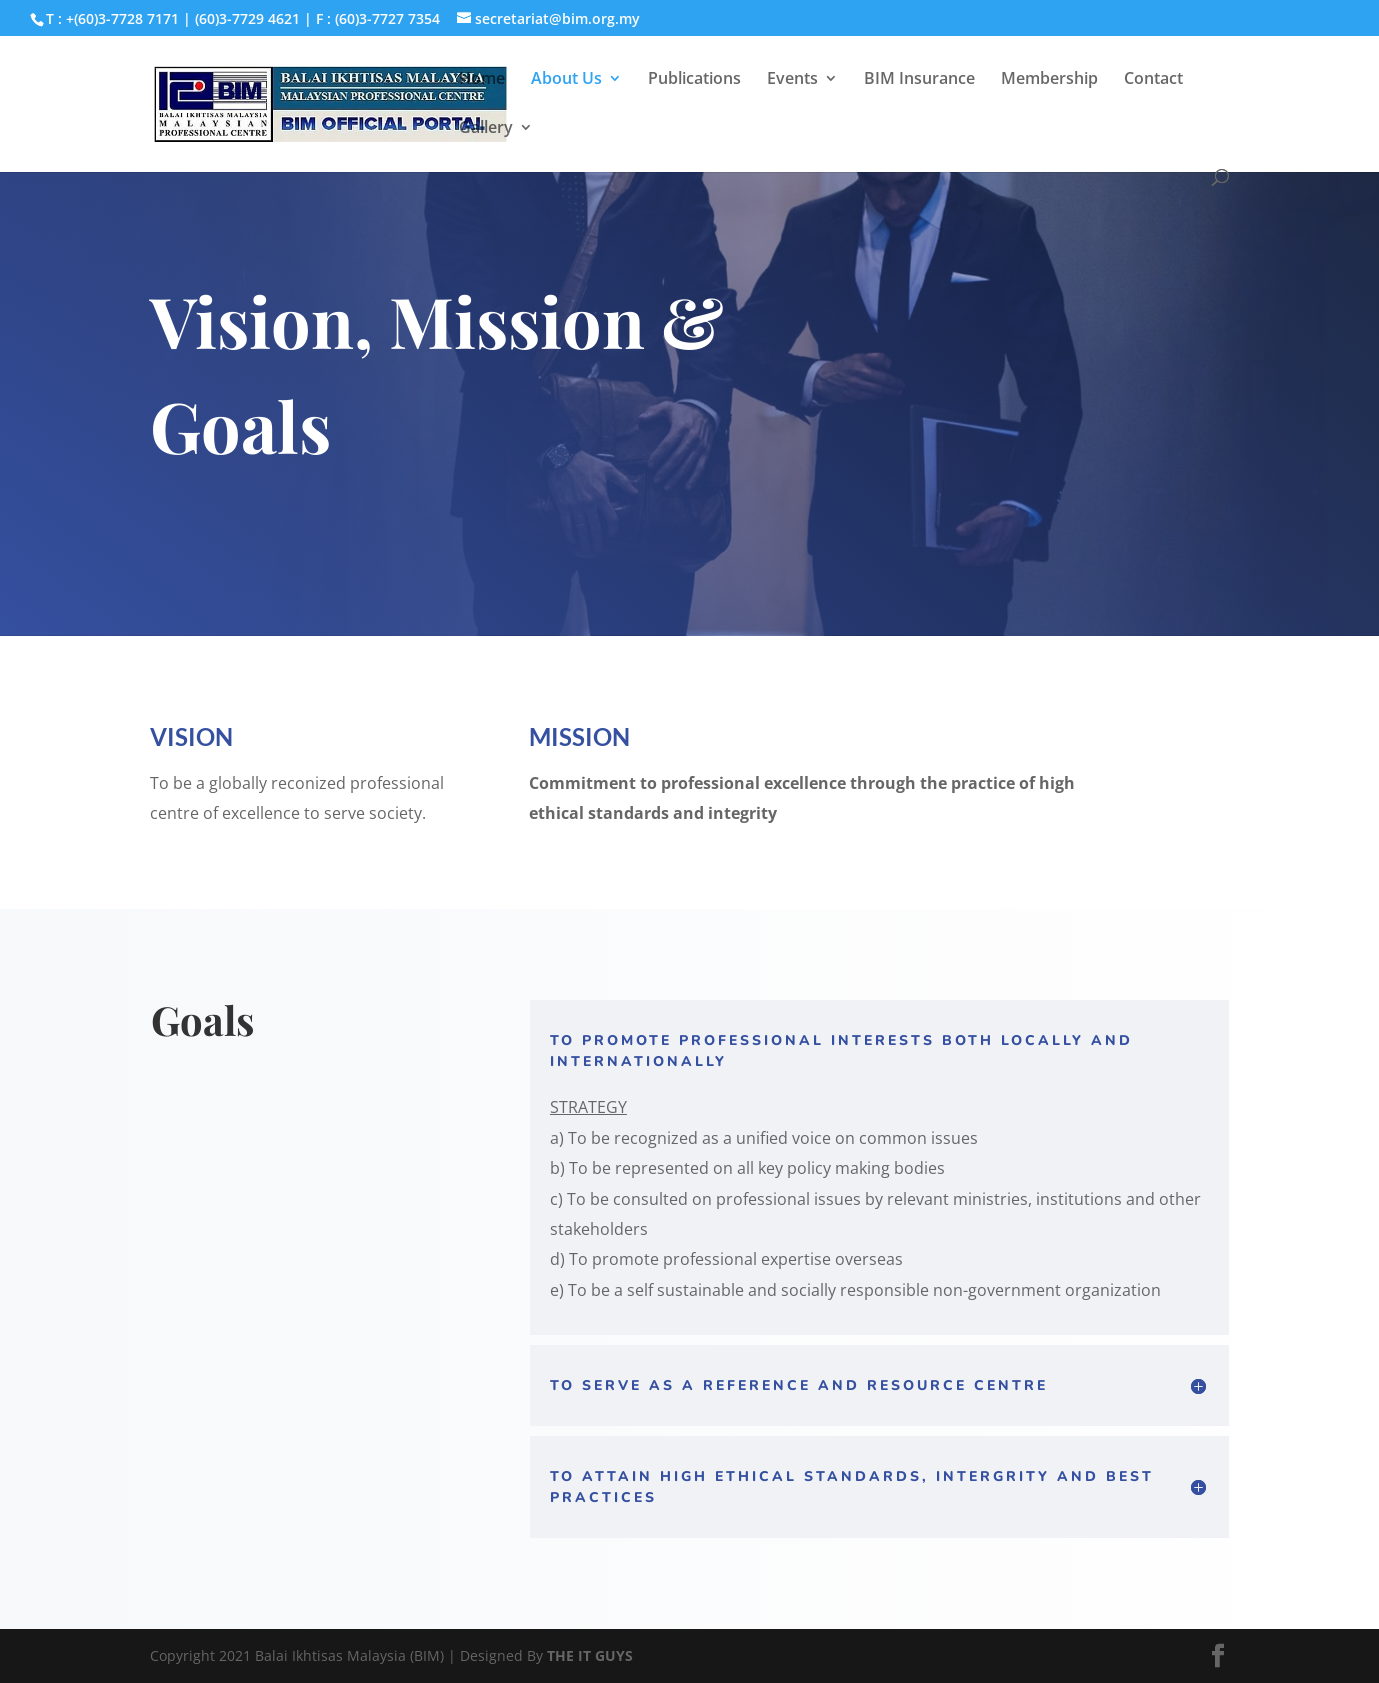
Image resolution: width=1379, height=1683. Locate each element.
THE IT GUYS (590, 1655)
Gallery (486, 129)
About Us (566, 80)
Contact (1153, 80)
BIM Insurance (919, 80)
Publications (694, 80)
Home (482, 80)
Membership (1049, 80)
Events (792, 80)
